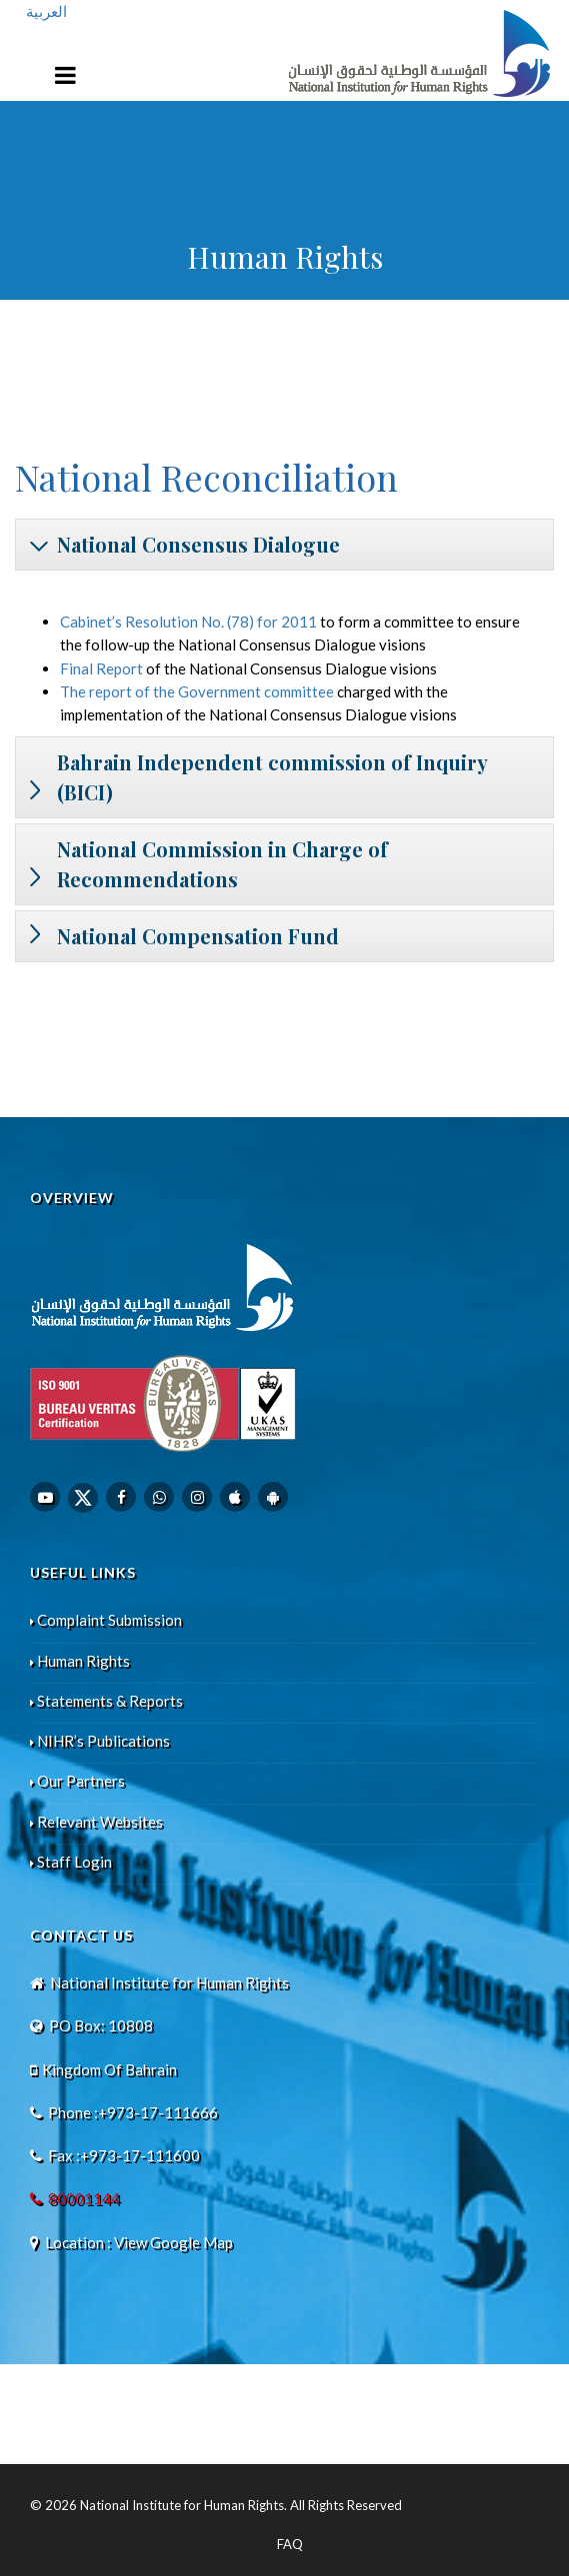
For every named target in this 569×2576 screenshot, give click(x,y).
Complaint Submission (106, 1620)
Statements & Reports (106, 1701)
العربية (46, 11)
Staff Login (71, 1862)
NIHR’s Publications (100, 1741)
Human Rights (80, 1661)
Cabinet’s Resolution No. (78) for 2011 (188, 622)
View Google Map (173, 2242)
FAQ (290, 2544)
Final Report (101, 668)
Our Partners (77, 1781)
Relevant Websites (96, 1822)
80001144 (84, 2198)
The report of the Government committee (197, 691)
